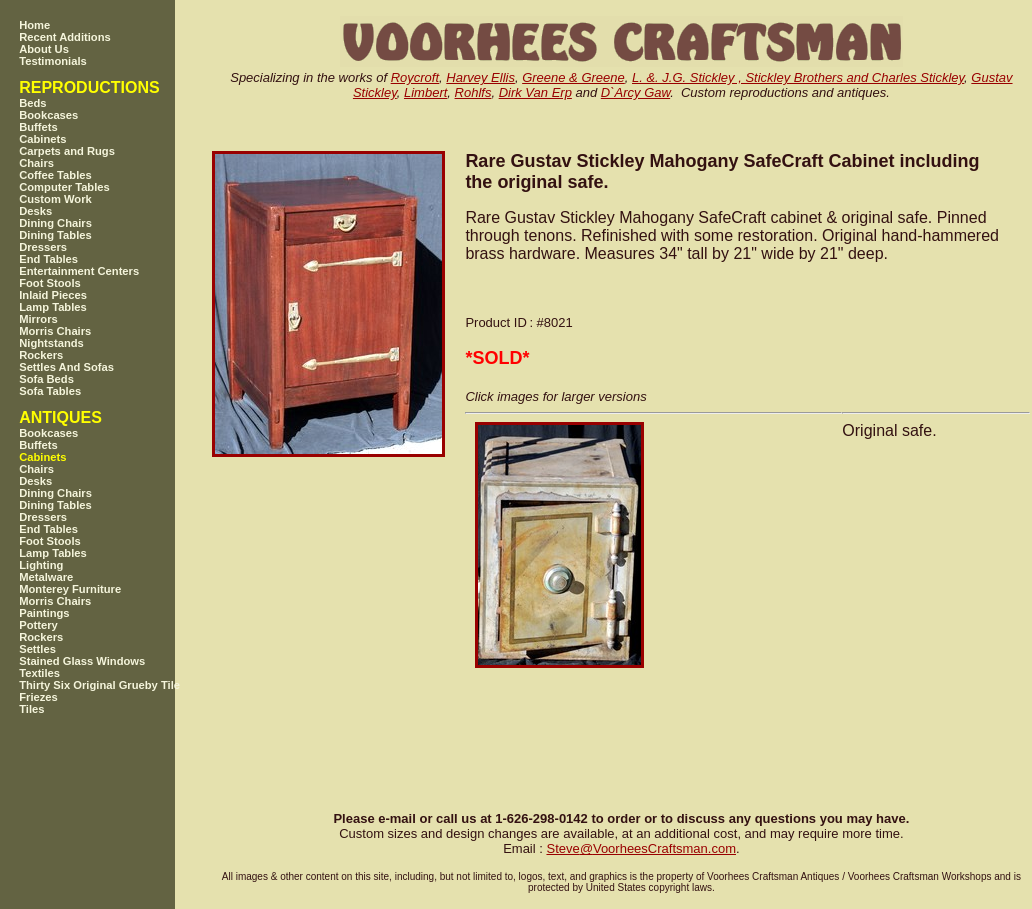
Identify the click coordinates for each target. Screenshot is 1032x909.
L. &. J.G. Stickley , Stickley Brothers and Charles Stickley (798, 77)
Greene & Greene (573, 77)
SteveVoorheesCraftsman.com (641, 848)
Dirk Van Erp (535, 92)
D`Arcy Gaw (635, 92)
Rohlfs (473, 92)
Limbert (425, 92)
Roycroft (415, 77)
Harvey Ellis (480, 77)
